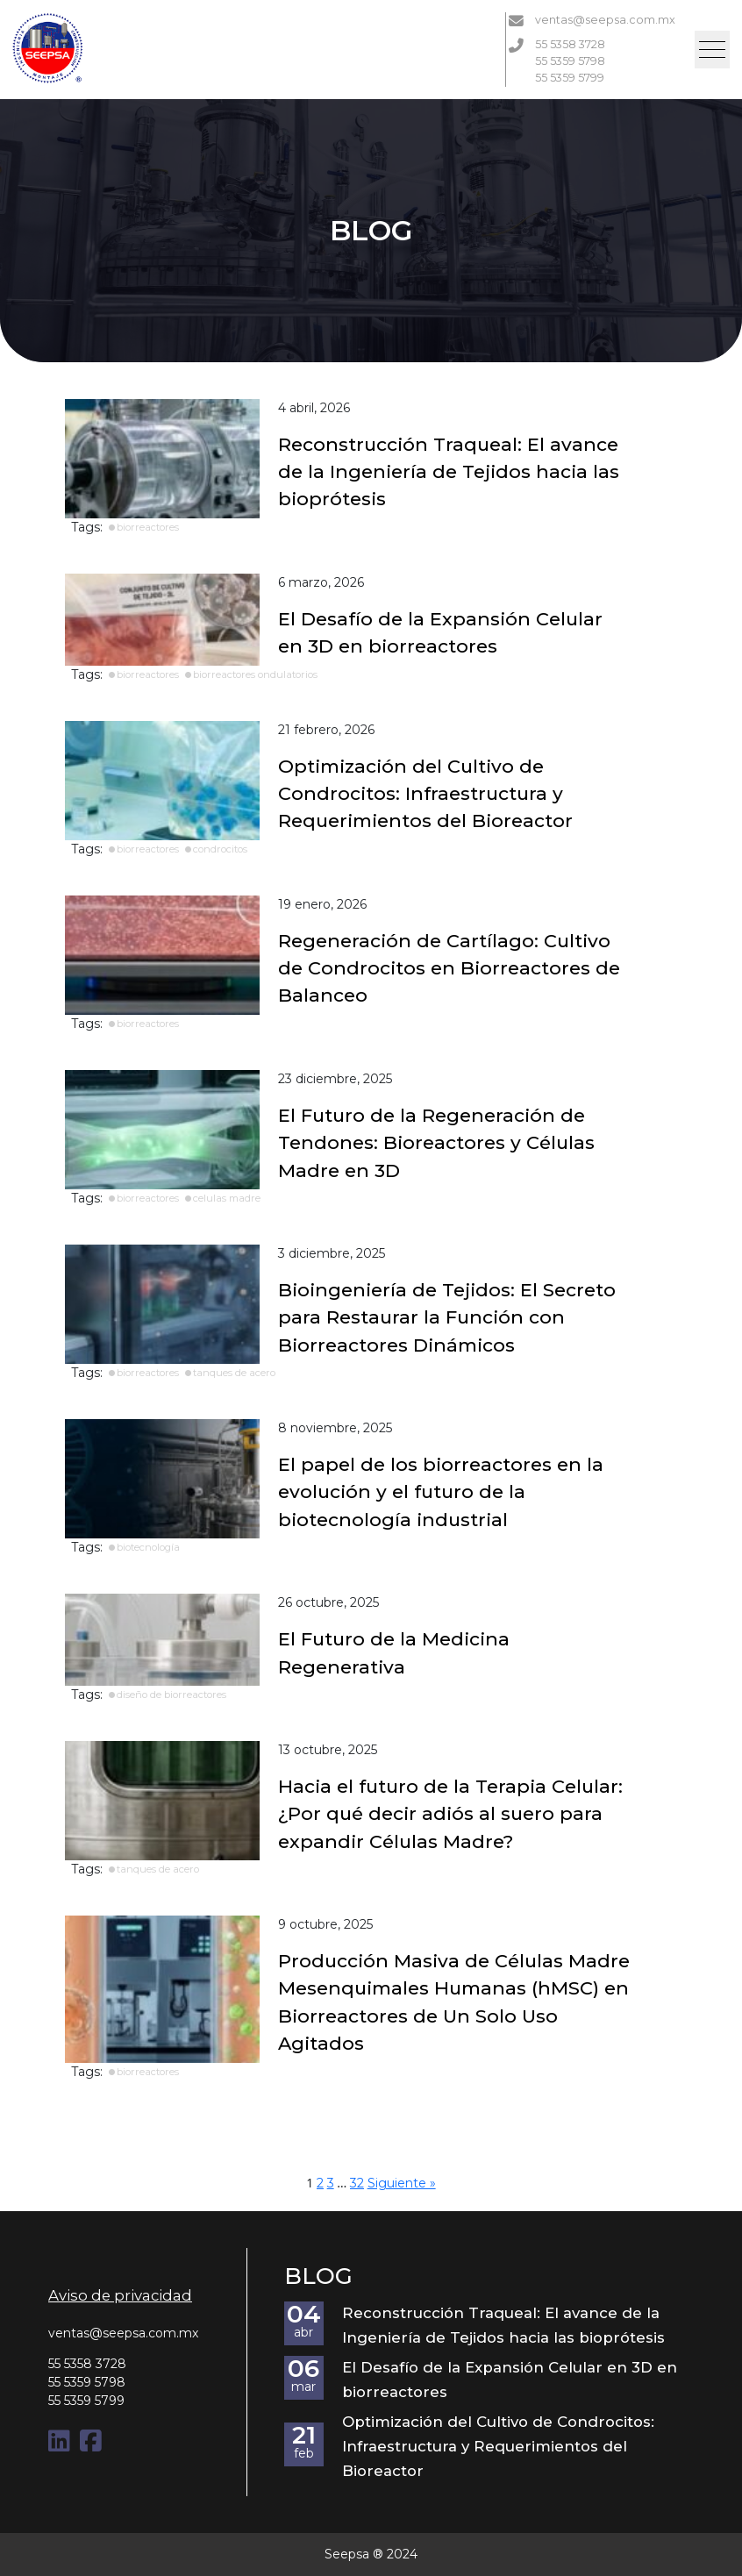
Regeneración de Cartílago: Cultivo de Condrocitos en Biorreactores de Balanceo (449, 968)
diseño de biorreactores (171, 1694)
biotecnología (148, 1547)
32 (357, 2183)
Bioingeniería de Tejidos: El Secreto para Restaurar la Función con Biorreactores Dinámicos (447, 1317)
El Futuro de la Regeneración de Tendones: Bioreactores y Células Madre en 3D (436, 1142)
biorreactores (148, 527)
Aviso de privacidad (120, 2295)
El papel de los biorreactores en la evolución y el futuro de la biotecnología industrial (440, 1492)
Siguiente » (401, 2183)
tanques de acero (234, 1372)
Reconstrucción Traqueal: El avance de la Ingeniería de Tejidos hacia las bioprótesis (448, 471)
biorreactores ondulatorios (255, 674)
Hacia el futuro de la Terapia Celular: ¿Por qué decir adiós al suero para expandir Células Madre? (450, 1813)
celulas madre (226, 1198)
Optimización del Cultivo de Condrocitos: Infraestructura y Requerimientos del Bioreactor (425, 793)
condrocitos (220, 849)
